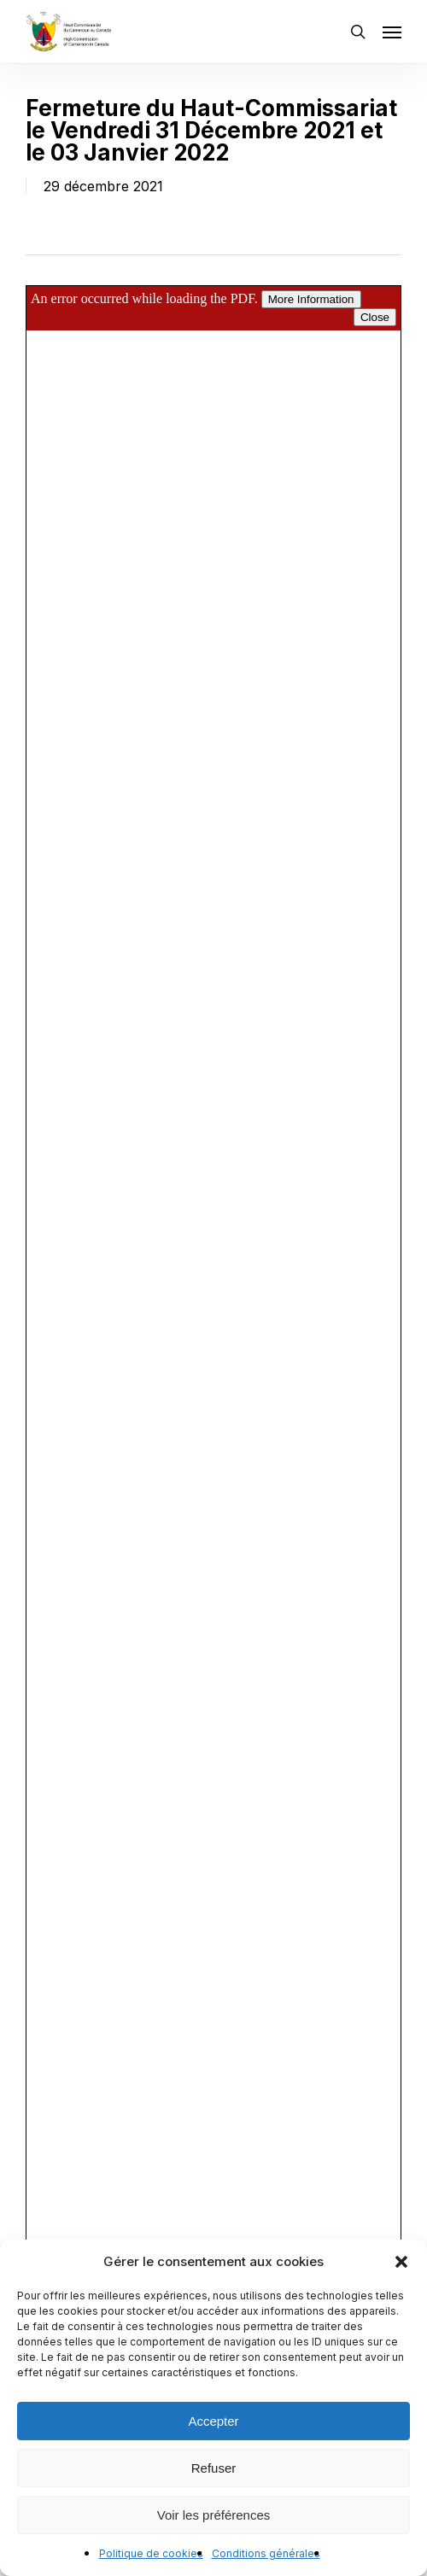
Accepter (213, 2421)
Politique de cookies (151, 2553)
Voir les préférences (214, 2515)
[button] (401, 2261)
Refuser (214, 2468)
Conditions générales (266, 2553)
